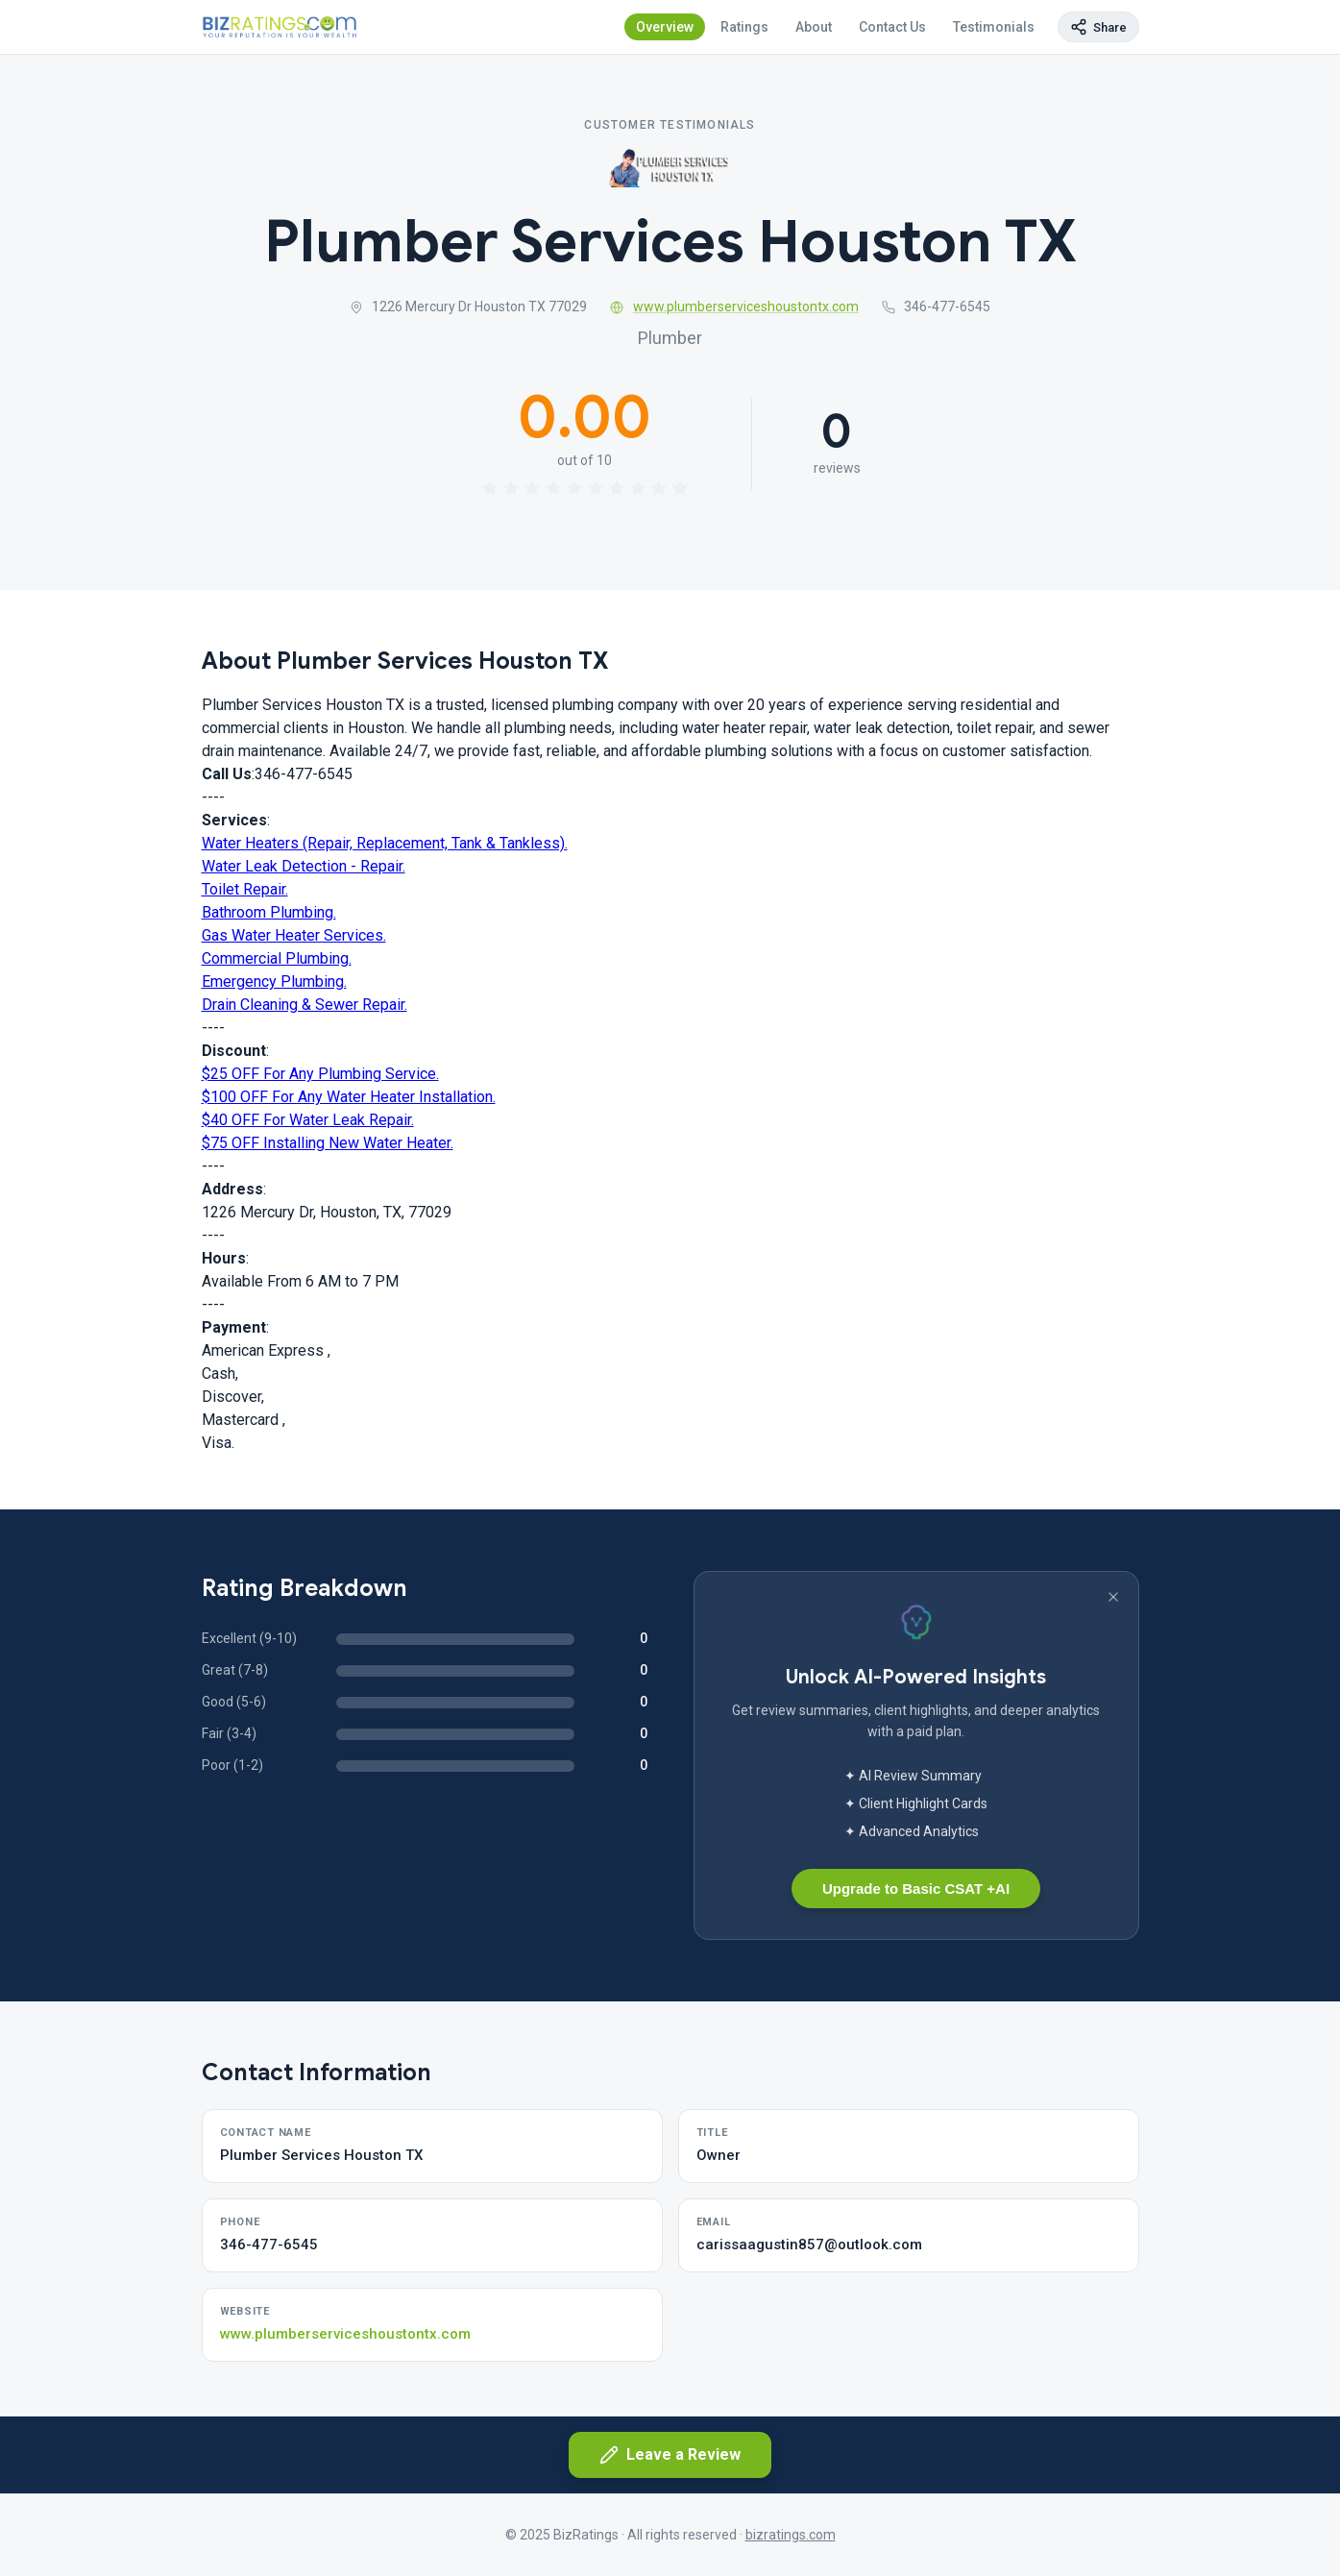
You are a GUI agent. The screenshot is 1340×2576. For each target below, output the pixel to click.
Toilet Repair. (245, 889)
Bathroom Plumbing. (269, 912)
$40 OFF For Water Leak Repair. (308, 1120)
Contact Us (892, 27)
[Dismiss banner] (1113, 1596)
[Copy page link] (1098, 27)
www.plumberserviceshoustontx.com (734, 306)
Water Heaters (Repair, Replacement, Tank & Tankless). (385, 843)
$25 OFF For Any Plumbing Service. (320, 1074)
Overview (665, 27)
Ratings (744, 27)
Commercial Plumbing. (277, 958)
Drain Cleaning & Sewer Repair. (304, 1004)
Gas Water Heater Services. (294, 935)
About (813, 27)
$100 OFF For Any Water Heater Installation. (349, 1097)
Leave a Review (670, 2455)
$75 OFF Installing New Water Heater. (327, 1143)
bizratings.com (790, 2534)
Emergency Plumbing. (274, 981)
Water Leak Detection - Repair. (303, 866)
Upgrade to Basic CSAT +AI (916, 1888)
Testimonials (994, 27)
